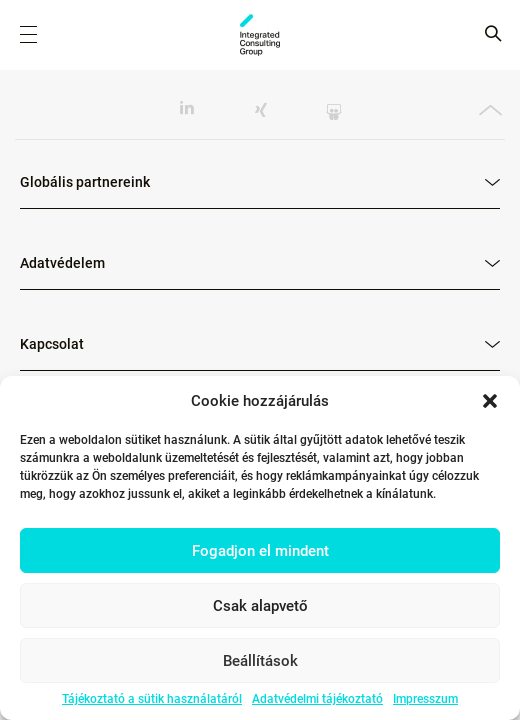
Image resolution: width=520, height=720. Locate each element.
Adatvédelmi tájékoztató (317, 699)
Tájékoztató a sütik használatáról (152, 699)
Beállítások (260, 661)
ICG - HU (260, 35)
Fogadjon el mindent (260, 551)
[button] (490, 401)
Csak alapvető (260, 606)
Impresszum (425, 699)
